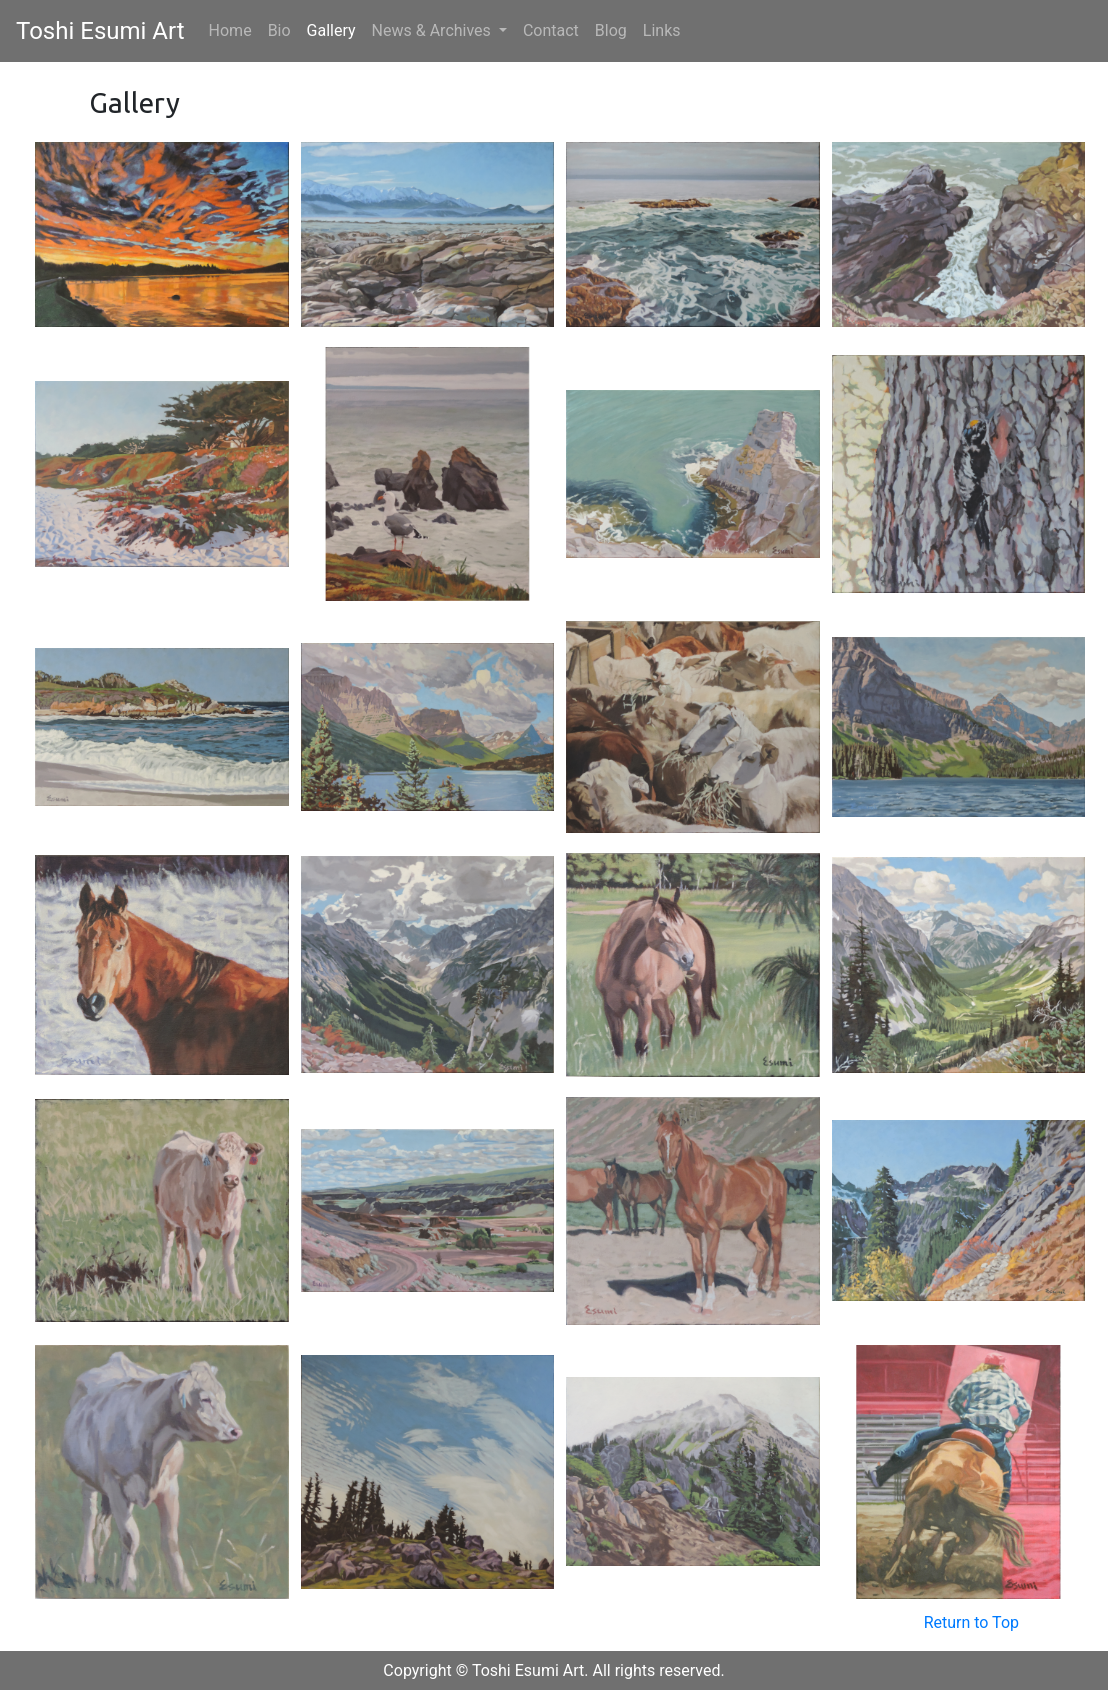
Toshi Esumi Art (100, 31)
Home (234, 29)
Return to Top (971, 1622)
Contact (551, 30)
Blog (611, 30)
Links (662, 30)
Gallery (331, 30)
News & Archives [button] (433, 30)
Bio (279, 30)
